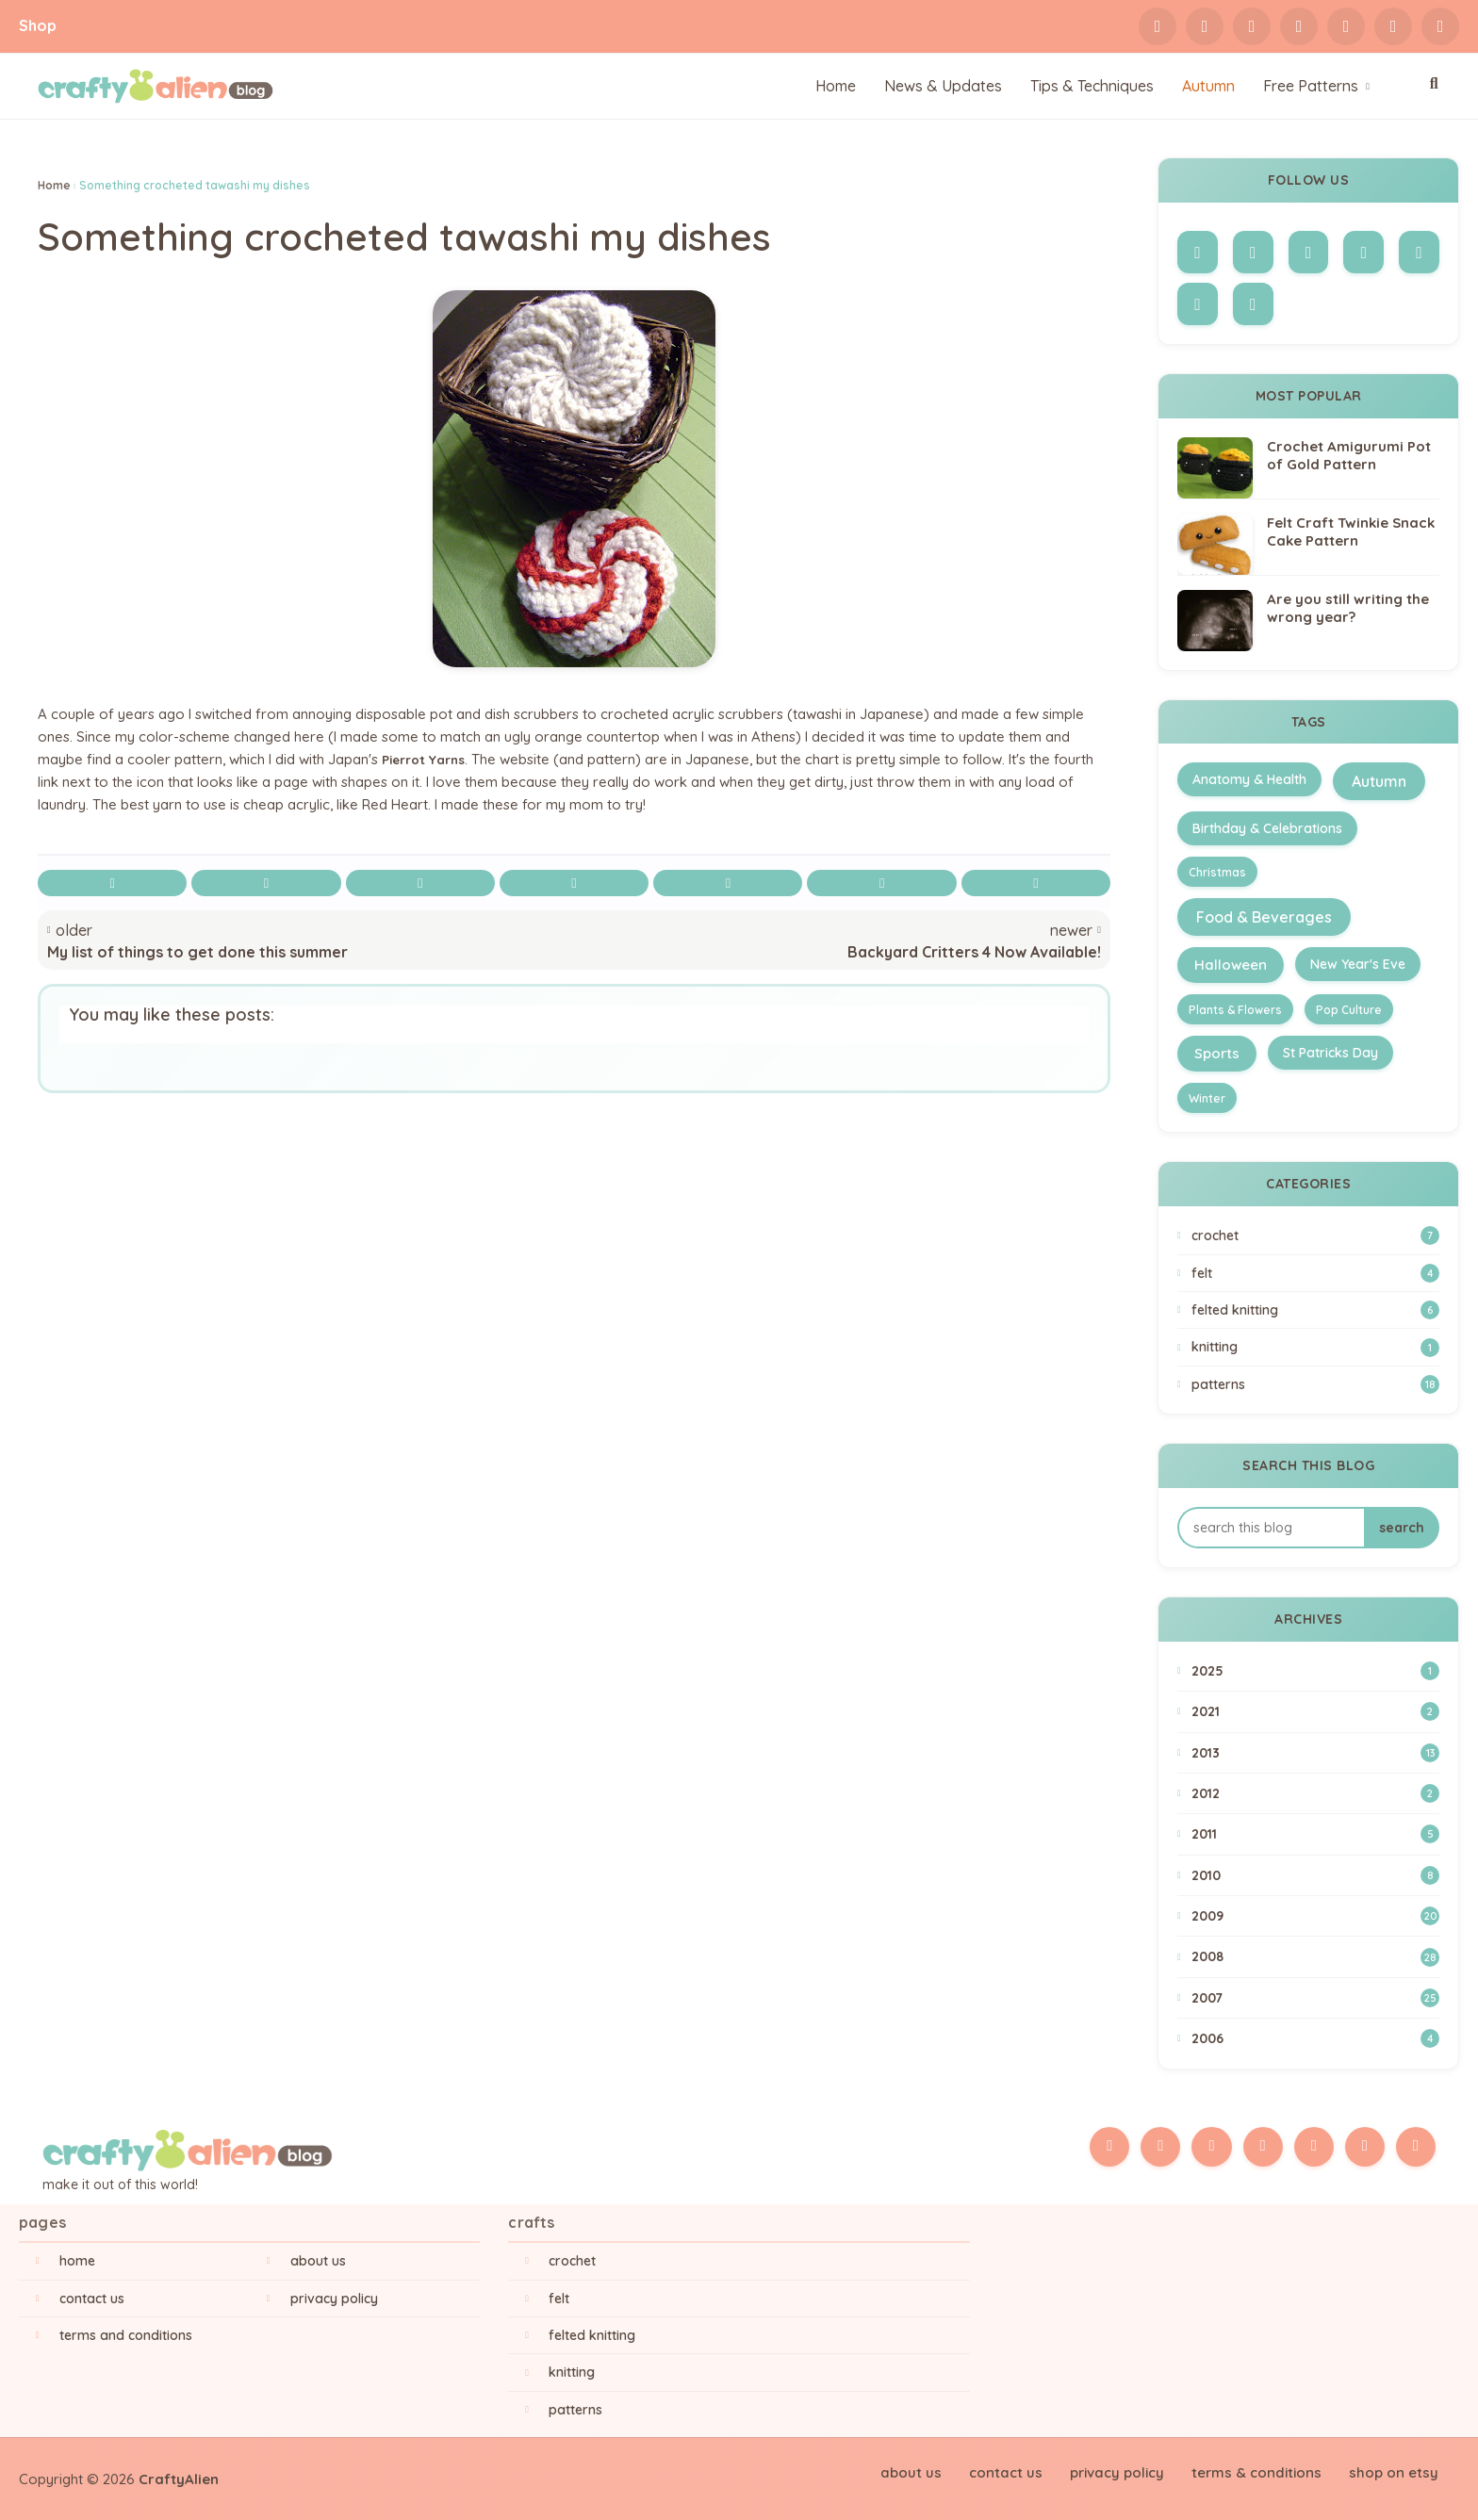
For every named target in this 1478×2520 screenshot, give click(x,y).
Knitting (1315, 1347)
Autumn (1379, 781)
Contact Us (91, 2298)
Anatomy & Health (1249, 779)
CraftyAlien (179, 2479)
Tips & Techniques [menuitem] (1092, 85)
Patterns (1315, 1384)
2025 (1315, 1670)
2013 (1315, 1752)
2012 (1315, 1793)
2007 (1315, 1997)
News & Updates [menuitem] (943, 85)
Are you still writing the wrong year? (1348, 608)
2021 (1315, 1711)
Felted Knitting (1315, 1310)
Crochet (1315, 1235)
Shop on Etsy (1395, 2471)
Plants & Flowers (1235, 1010)
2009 (1315, 1915)
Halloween (1230, 965)
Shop (38, 25)
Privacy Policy (334, 2298)
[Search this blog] (1270, 1527)
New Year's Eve (1357, 964)
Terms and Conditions (125, 2335)
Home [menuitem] (835, 85)
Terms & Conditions (1263, 2471)
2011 (1315, 1834)
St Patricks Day (1330, 1052)
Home (54, 185)
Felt (1315, 1273)
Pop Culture (1349, 1010)
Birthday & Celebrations (1267, 828)
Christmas (1217, 872)
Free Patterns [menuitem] (1310, 85)
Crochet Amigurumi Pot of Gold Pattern (1349, 455)
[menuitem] (1208, 87)
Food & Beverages (1264, 917)
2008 (1315, 1957)
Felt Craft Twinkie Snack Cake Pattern (1351, 532)
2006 (1315, 2038)
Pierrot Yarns (428, 762)
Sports (1217, 1053)
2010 (1315, 1875)
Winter (1207, 1098)
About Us (318, 2260)
